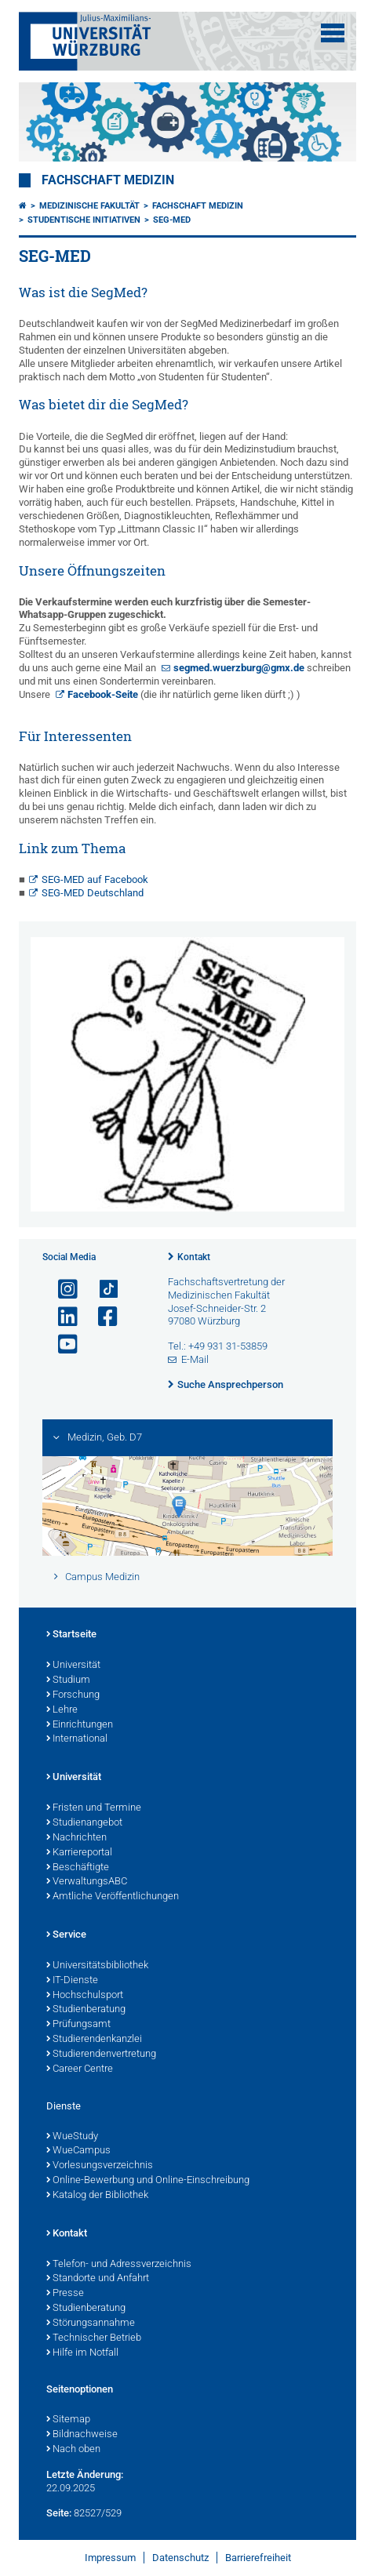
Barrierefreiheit (258, 2557)
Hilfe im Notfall (82, 2353)
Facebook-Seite (102, 694)
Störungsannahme (90, 2323)
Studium (68, 1680)
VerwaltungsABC (86, 1882)
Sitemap (68, 2420)
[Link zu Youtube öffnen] (61, 1344)
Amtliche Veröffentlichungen (112, 1897)
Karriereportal (79, 1853)
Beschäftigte (77, 1868)
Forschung (73, 1695)
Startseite (71, 1635)
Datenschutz (180, 2557)
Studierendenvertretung (101, 2054)
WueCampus (78, 2151)
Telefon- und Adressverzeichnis (118, 2265)
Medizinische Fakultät (89, 206)
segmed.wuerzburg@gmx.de (238, 668)
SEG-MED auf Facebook (95, 879)
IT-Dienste (72, 1981)
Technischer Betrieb (93, 2338)
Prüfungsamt (78, 2025)
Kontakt (193, 1257)
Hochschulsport (84, 1996)
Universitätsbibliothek (97, 1966)
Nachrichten (76, 1838)
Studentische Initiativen (83, 220)
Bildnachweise (82, 2435)
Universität (73, 1666)
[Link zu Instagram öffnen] (61, 1289)
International (76, 1739)
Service (66, 1935)
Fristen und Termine (93, 1808)
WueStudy (72, 2137)
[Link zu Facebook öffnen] (101, 1317)
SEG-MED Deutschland (93, 893)
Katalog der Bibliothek (97, 2196)
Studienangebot (84, 1823)
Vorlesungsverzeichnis (99, 2166)
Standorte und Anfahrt (97, 2279)
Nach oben (73, 2450)
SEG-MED (172, 220)
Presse (65, 2294)
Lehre (62, 1710)
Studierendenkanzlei (94, 2040)
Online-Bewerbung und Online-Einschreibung (147, 2181)
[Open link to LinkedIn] (61, 1317)
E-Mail (195, 1359)
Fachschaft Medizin (108, 180)
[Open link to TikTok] (101, 1289)
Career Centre (79, 2069)
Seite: (58, 2513)
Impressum (110, 2557)
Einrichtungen (79, 1725)
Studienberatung (86, 2010)
